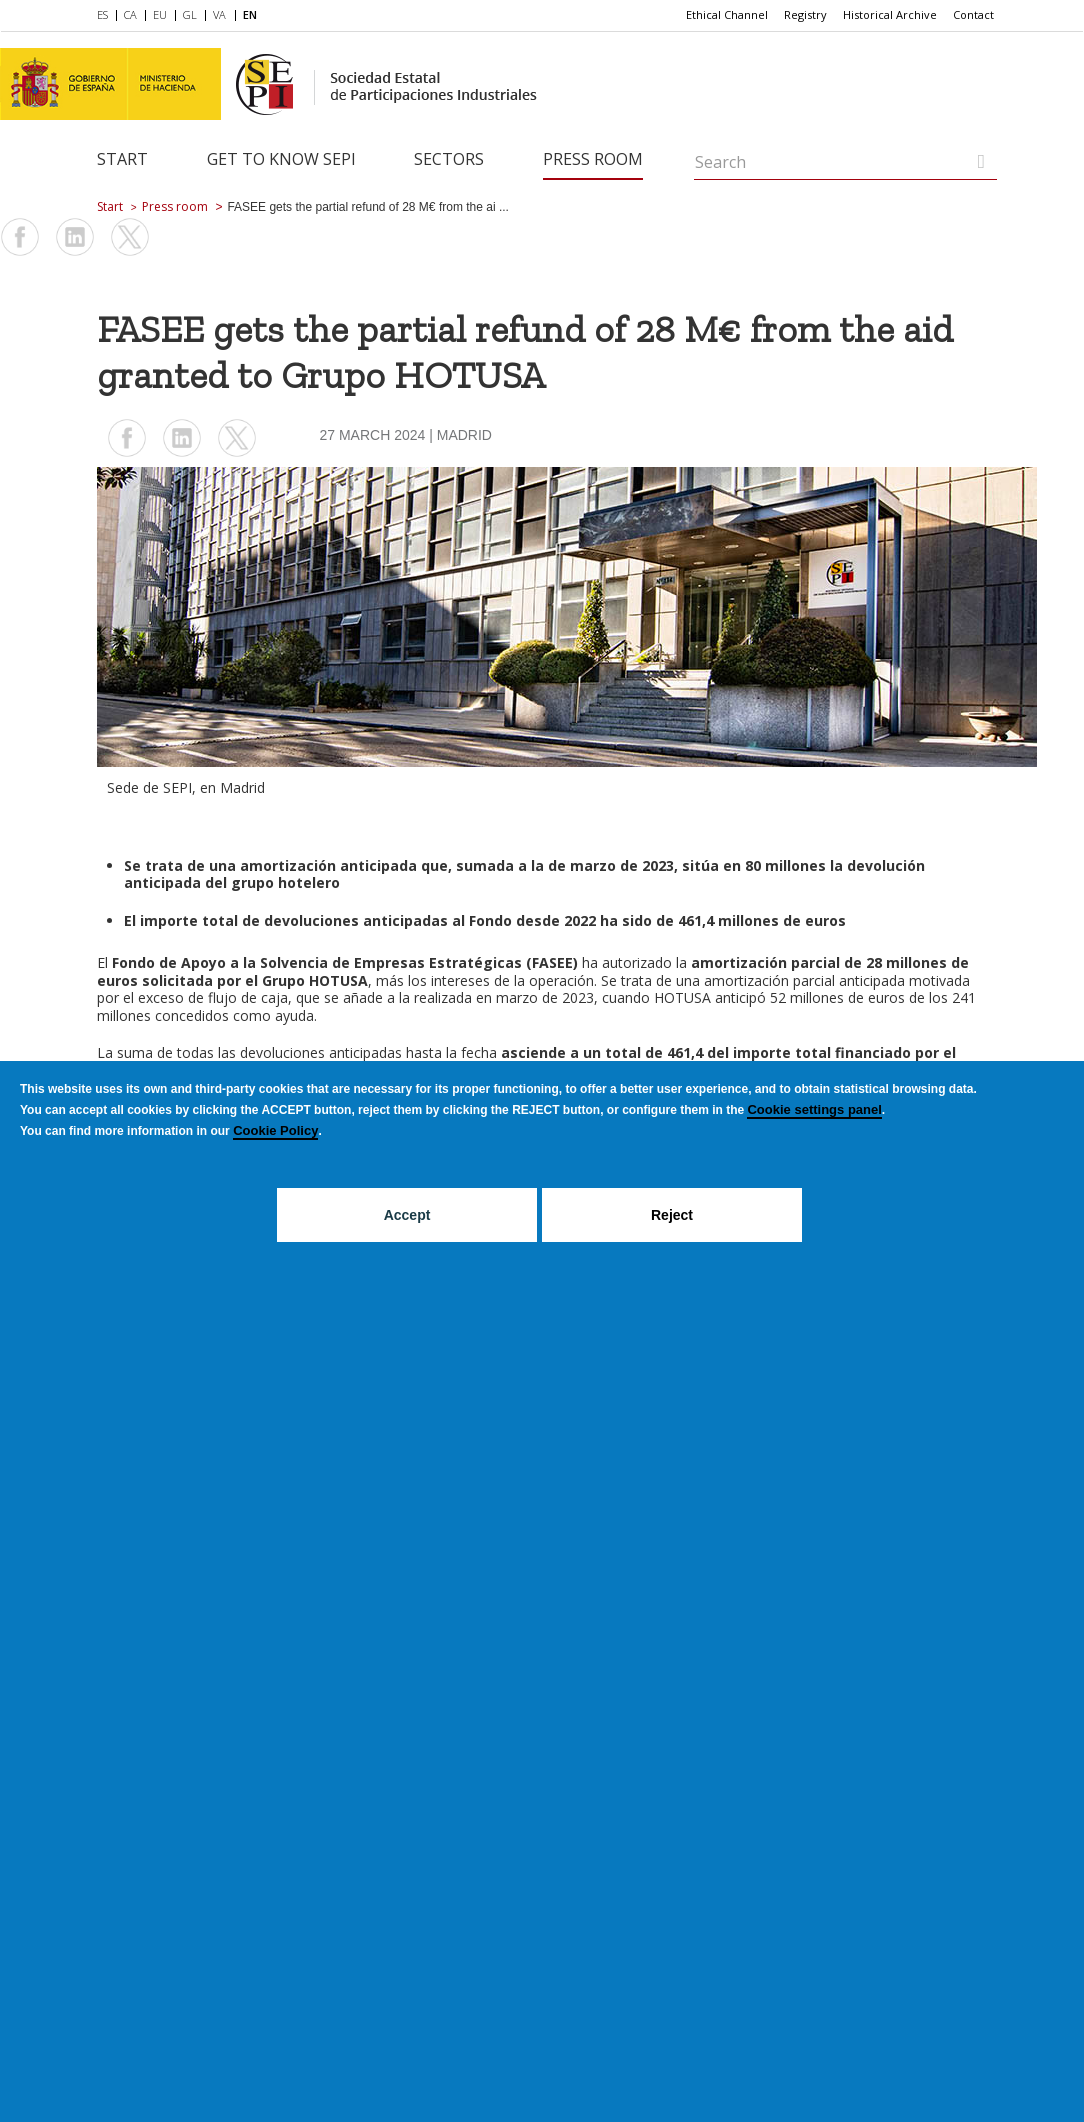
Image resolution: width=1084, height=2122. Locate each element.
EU (160, 14)
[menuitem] (106, 16)
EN (250, 14)
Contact (973, 14)
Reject (672, 1215)
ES (102, 14)
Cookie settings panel (814, 1109)
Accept (407, 1215)
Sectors (449, 159)
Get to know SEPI (281, 159)
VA (219, 14)
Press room (593, 159)
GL (190, 14)
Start (122, 159)
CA (130, 14)
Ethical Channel (727, 14)
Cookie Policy (275, 1130)
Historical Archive (890, 14)
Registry (805, 14)
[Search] (981, 161)
